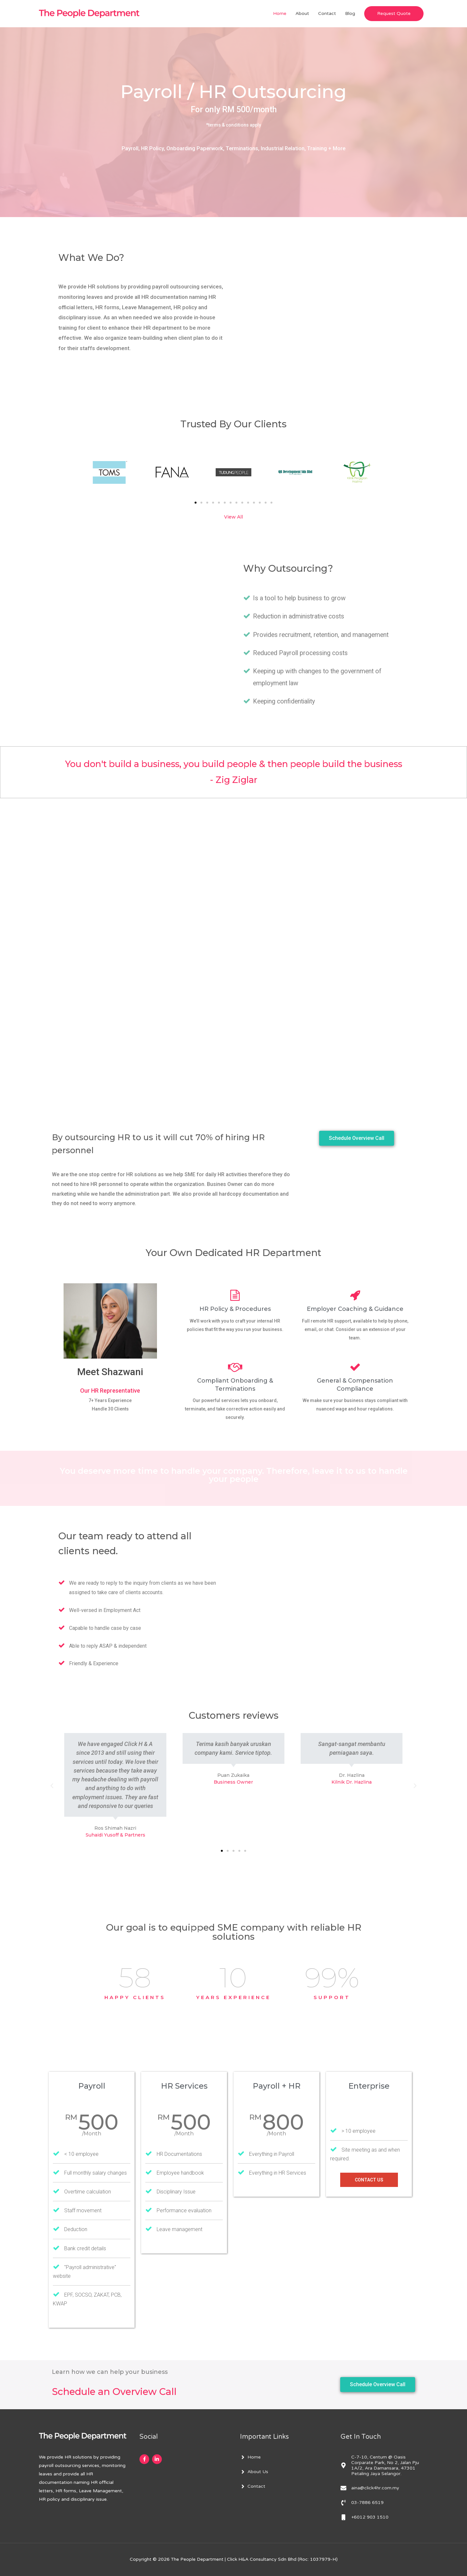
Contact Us (369, 2179)
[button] (196, 503)
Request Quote (394, 13)
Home (279, 13)
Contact (327, 13)
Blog (350, 13)
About (302, 13)
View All (233, 517)
